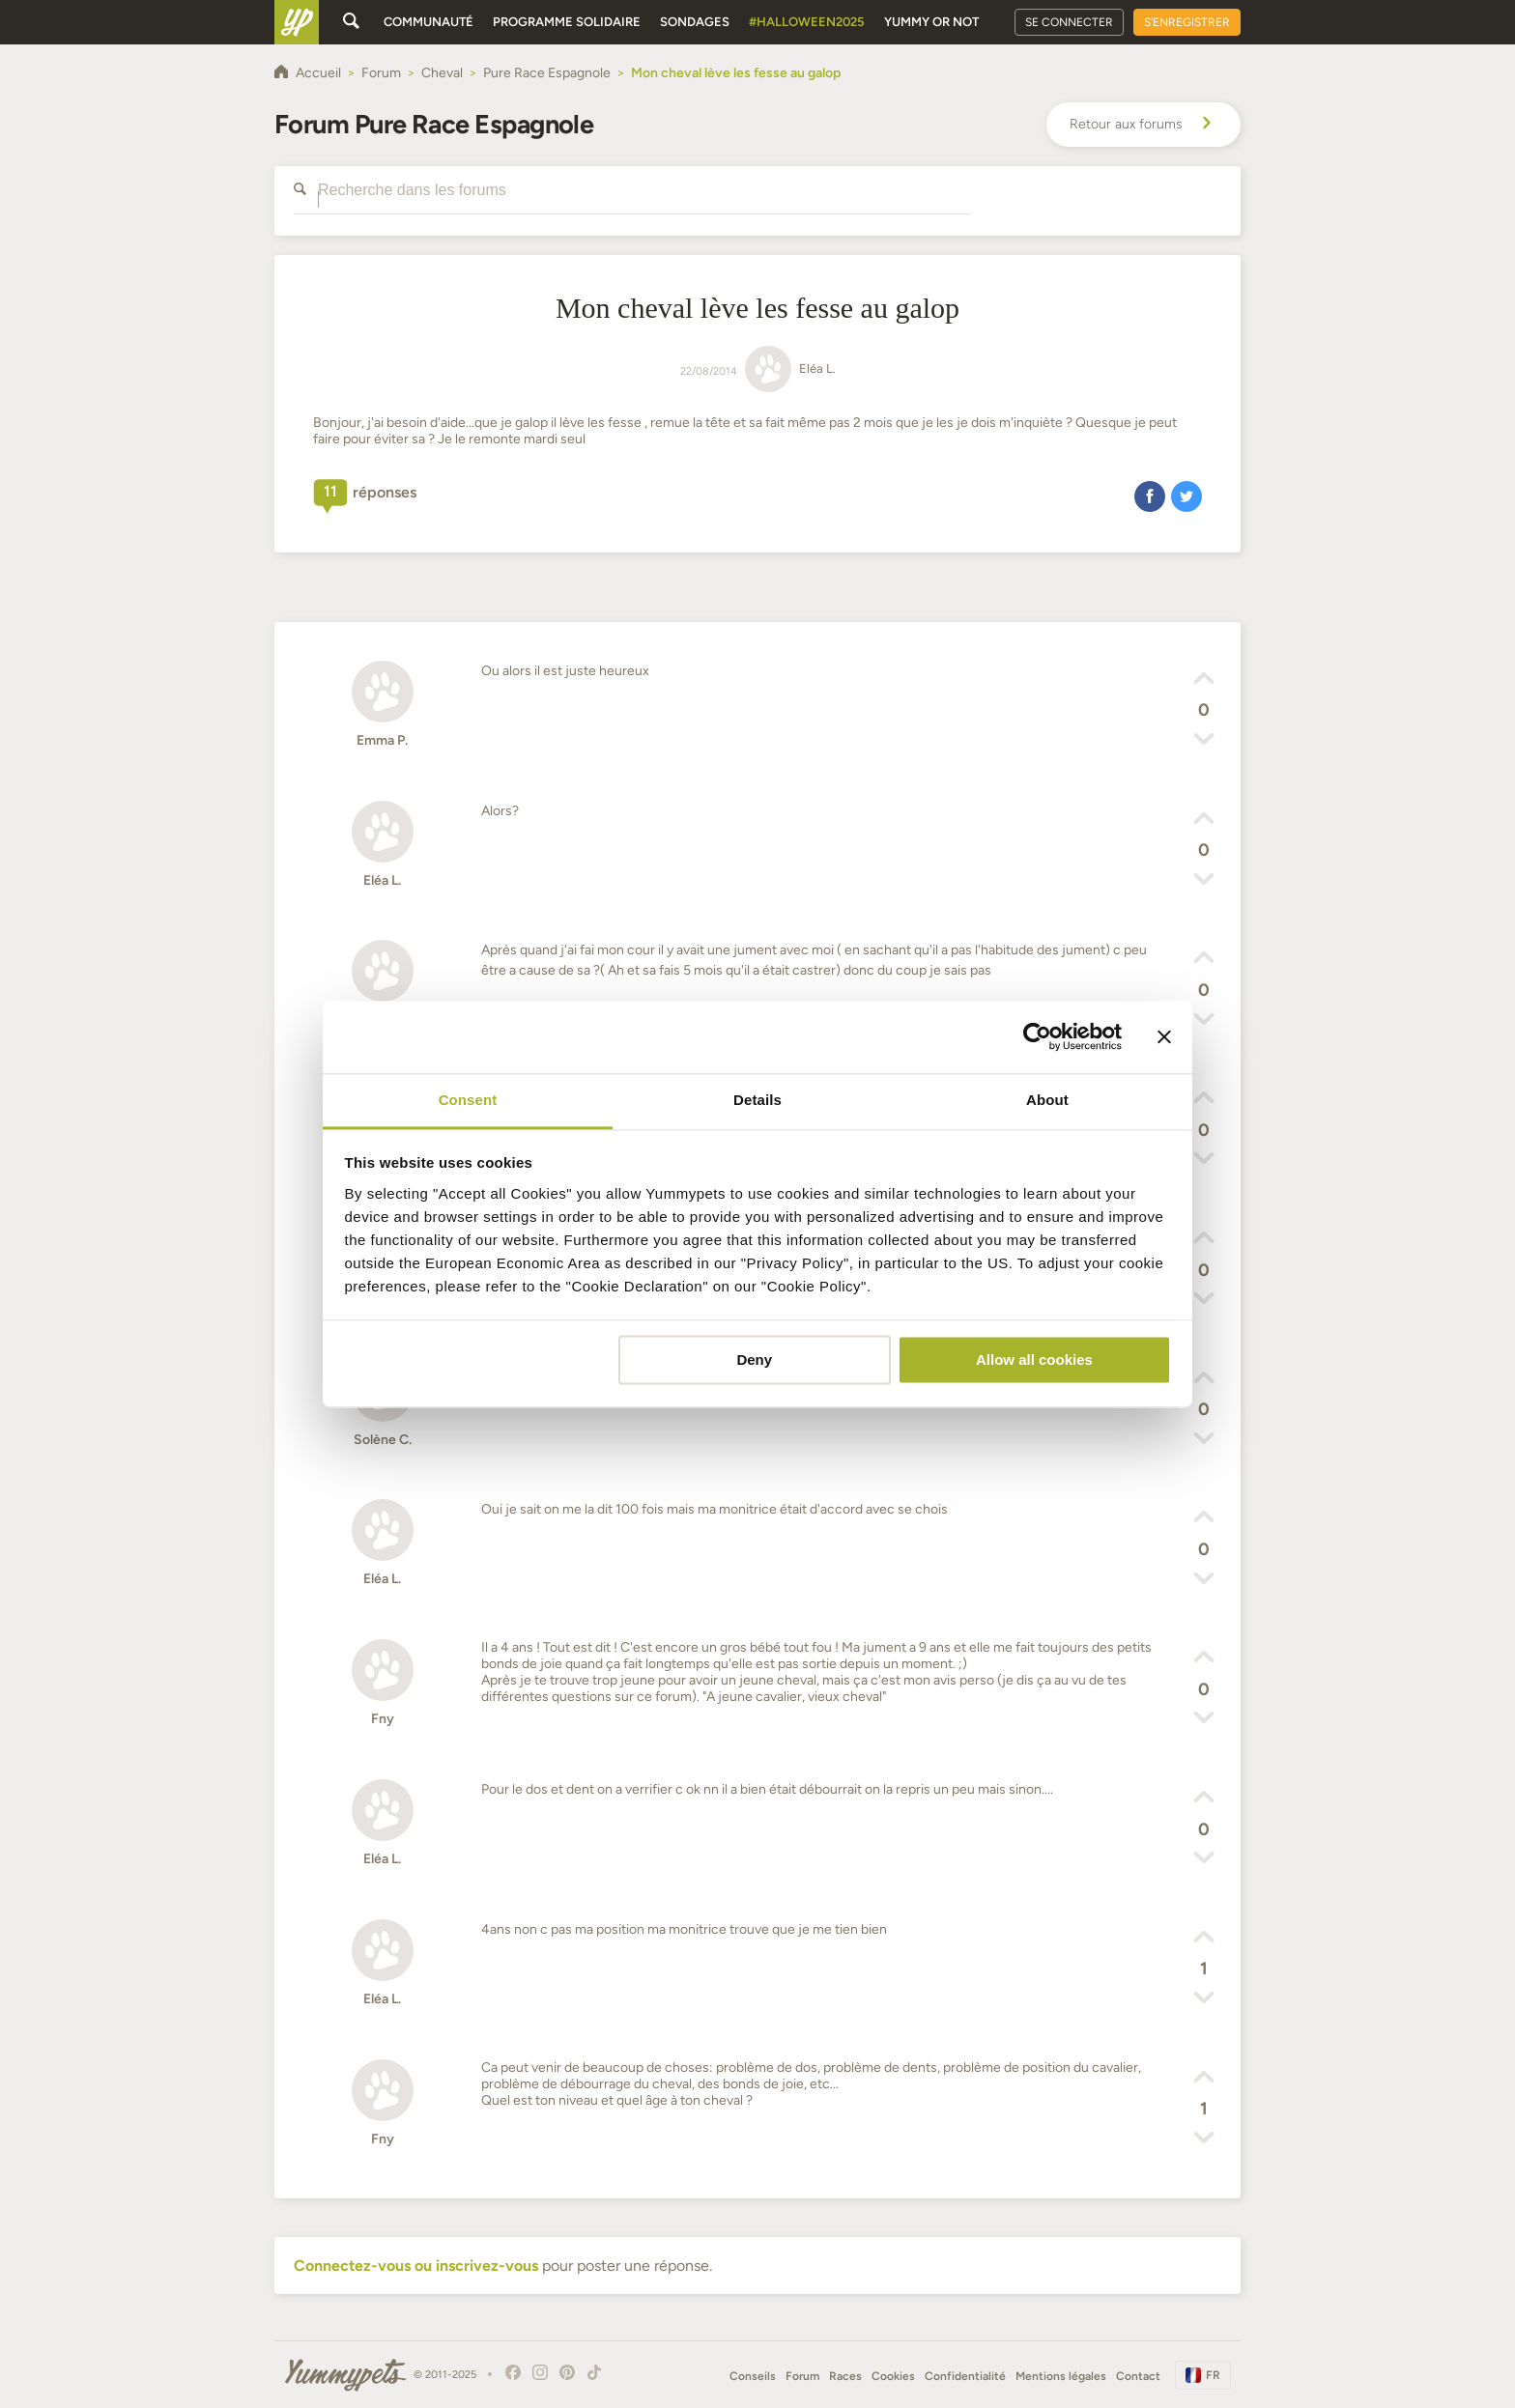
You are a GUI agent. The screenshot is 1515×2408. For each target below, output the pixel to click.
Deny (754, 1359)
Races (845, 2376)
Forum (802, 2376)
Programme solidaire (567, 21)
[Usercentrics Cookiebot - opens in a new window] (1037, 1036)
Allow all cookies (1034, 1359)
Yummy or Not (931, 21)
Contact (1138, 2376)
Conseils (752, 2376)
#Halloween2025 (807, 21)
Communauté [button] (428, 21)
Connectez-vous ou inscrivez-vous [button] (416, 2265)
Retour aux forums (1143, 124)
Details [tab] (757, 1099)
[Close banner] (1164, 1036)
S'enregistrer (1187, 22)
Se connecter (1069, 22)
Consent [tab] (468, 1099)
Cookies (893, 2376)
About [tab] (1047, 1099)
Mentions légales (1060, 2376)
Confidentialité (965, 2376)
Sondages (694, 21)
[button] (1149, 495)
